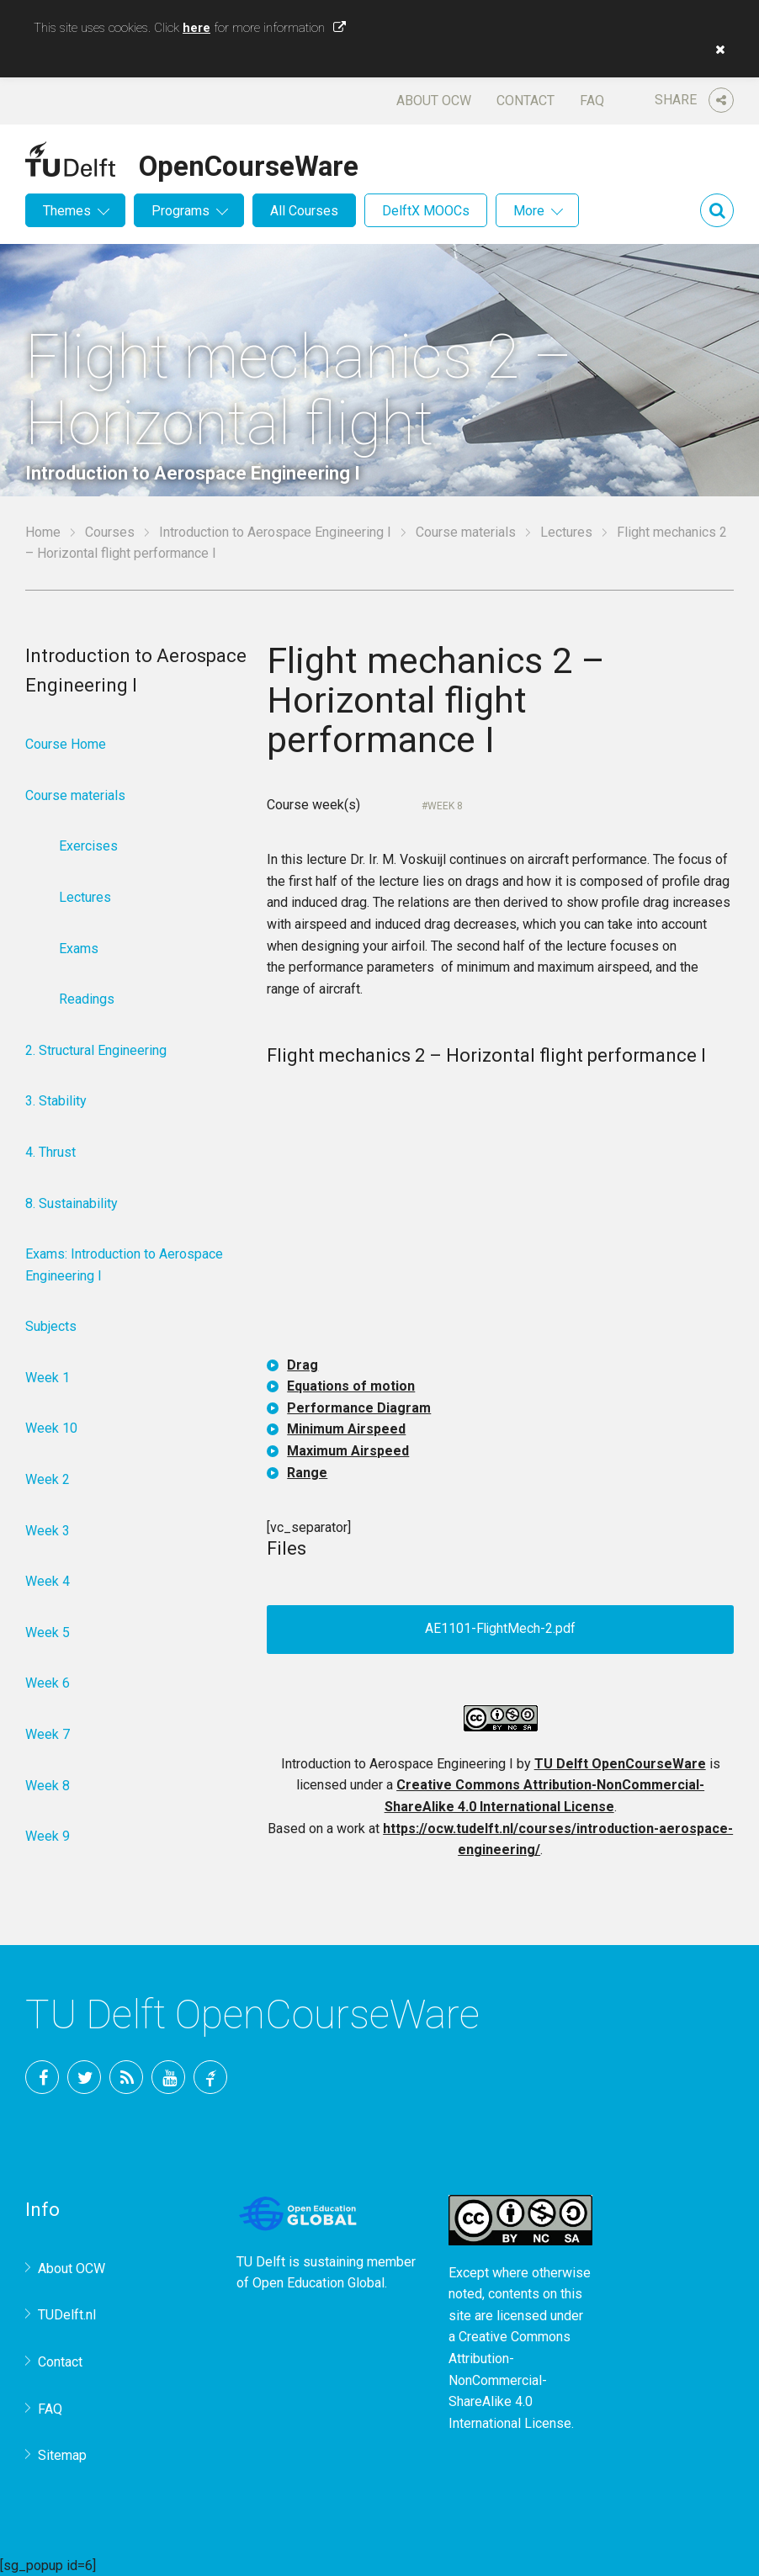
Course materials (466, 532)
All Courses (304, 211)
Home (43, 532)
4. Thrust (50, 1152)
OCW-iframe (500, 1215)
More (528, 211)
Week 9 (47, 1836)
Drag (302, 1365)
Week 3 (47, 1531)
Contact (525, 101)
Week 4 (47, 1581)
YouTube (168, 2077)
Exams (78, 949)
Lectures (566, 532)
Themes (67, 211)
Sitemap (62, 2455)
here (196, 27)
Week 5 (47, 1632)
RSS (126, 2077)
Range (307, 1473)
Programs (180, 211)
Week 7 (47, 1734)
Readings (86, 999)
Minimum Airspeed (346, 1429)
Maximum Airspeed (348, 1451)
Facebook (42, 2077)
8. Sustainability (71, 1203)
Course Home (65, 744)
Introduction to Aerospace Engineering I (275, 532)
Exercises (88, 846)
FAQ (592, 101)
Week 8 (445, 806)
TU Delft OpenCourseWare (620, 1764)
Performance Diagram (359, 1408)
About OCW (433, 101)
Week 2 (47, 1479)
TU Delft (210, 2077)
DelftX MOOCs (426, 211)
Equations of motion (351, 1386)
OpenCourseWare (248, 163)
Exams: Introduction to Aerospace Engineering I (124, 1265)
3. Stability (56, 1101)
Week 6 (47, 1683)
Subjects (51, 1326)
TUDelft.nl (67, 2315)
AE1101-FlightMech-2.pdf (500, 1629)
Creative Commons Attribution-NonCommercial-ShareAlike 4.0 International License (509, 2379)
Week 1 (47, 1378)
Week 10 (51, 1428)
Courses (110, 532)
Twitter (84, 2077)
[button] (716, 50)
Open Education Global (318, 2283)
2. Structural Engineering (96, 1050)
